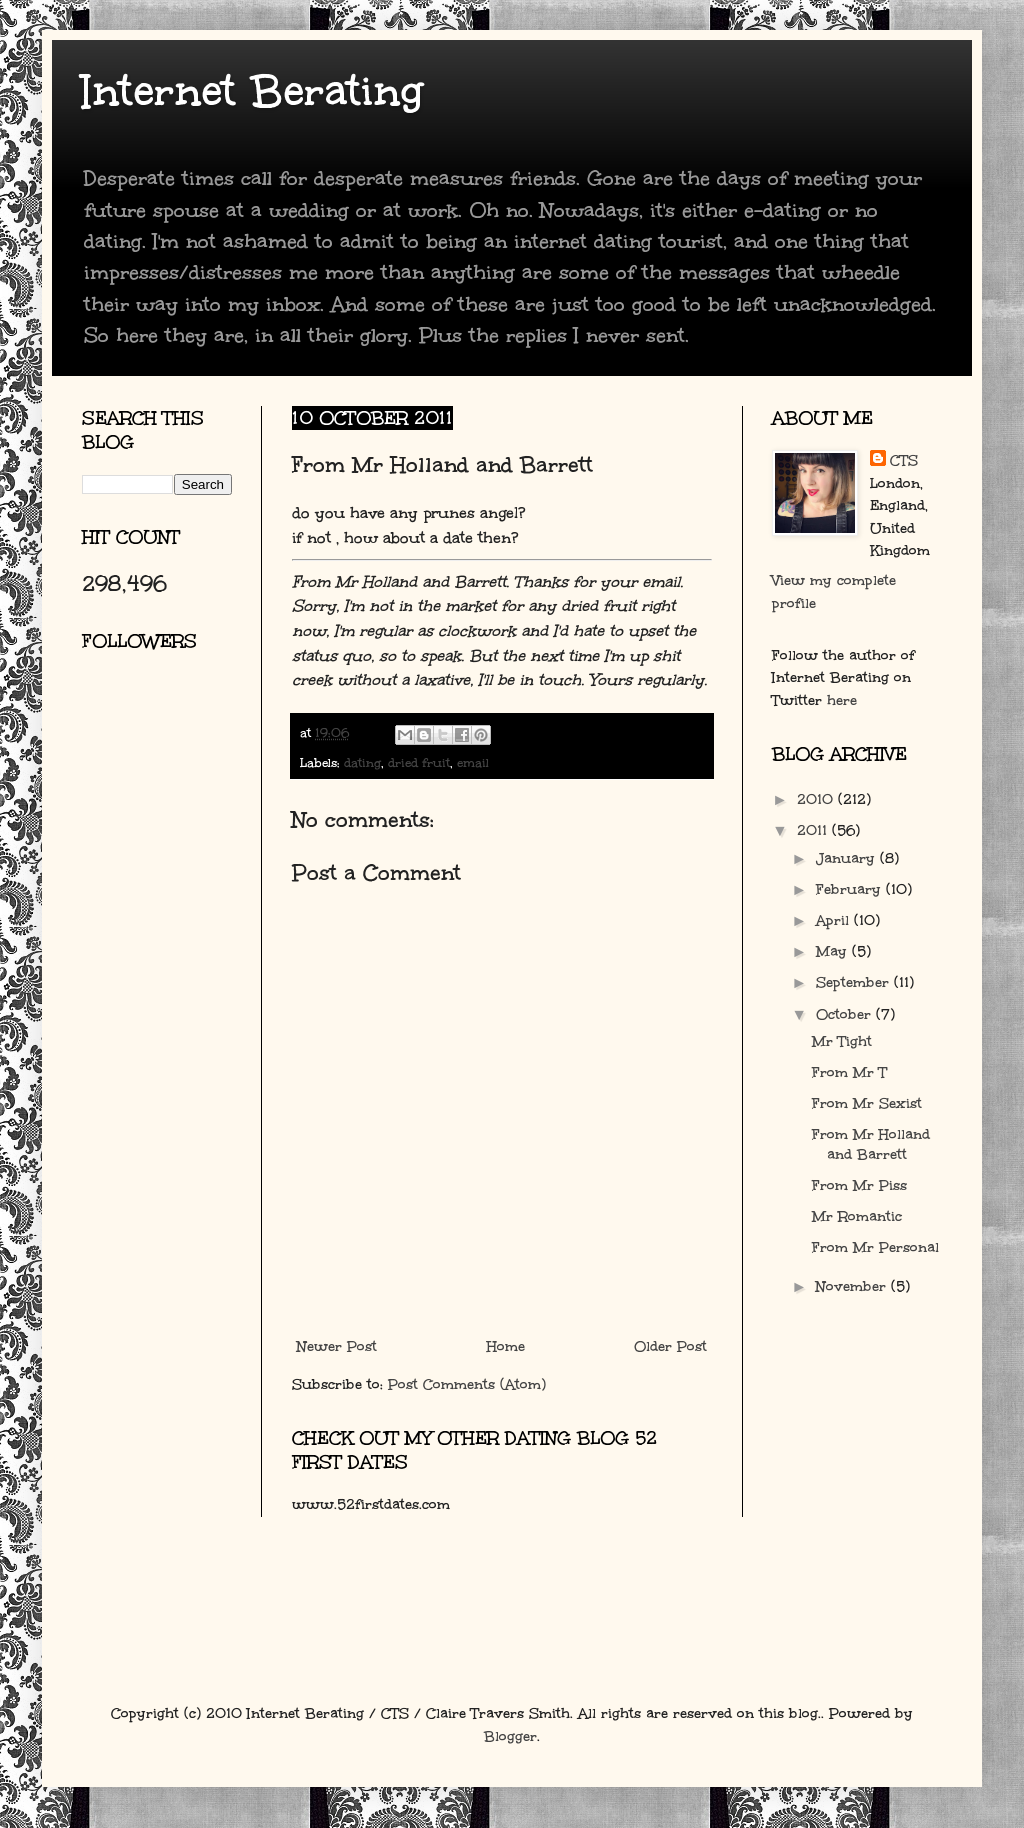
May (834, 951)
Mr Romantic (857, 1216)
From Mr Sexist (867, 1103)
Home (506, 1346)
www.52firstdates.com (371, 1504)
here (842, 700)
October (846, 1014)
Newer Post (337, 1346)
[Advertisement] (172, 905)
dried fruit (419, 762)
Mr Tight (842, 1041)
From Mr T (849, 1072)
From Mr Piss (859, 1185)
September (855, 982)
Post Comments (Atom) (467, 1384)
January (848, 858)
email (473, 762)
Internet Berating (252, 91)
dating (362, 762)
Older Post (670, 1346)
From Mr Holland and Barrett (871, 1144)
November (853, 1286)
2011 (814, 830)
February (851, 889)
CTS (904, 460)
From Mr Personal (875, 1247)
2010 (817, 799)
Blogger (510, 1736)
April (835, 920)
